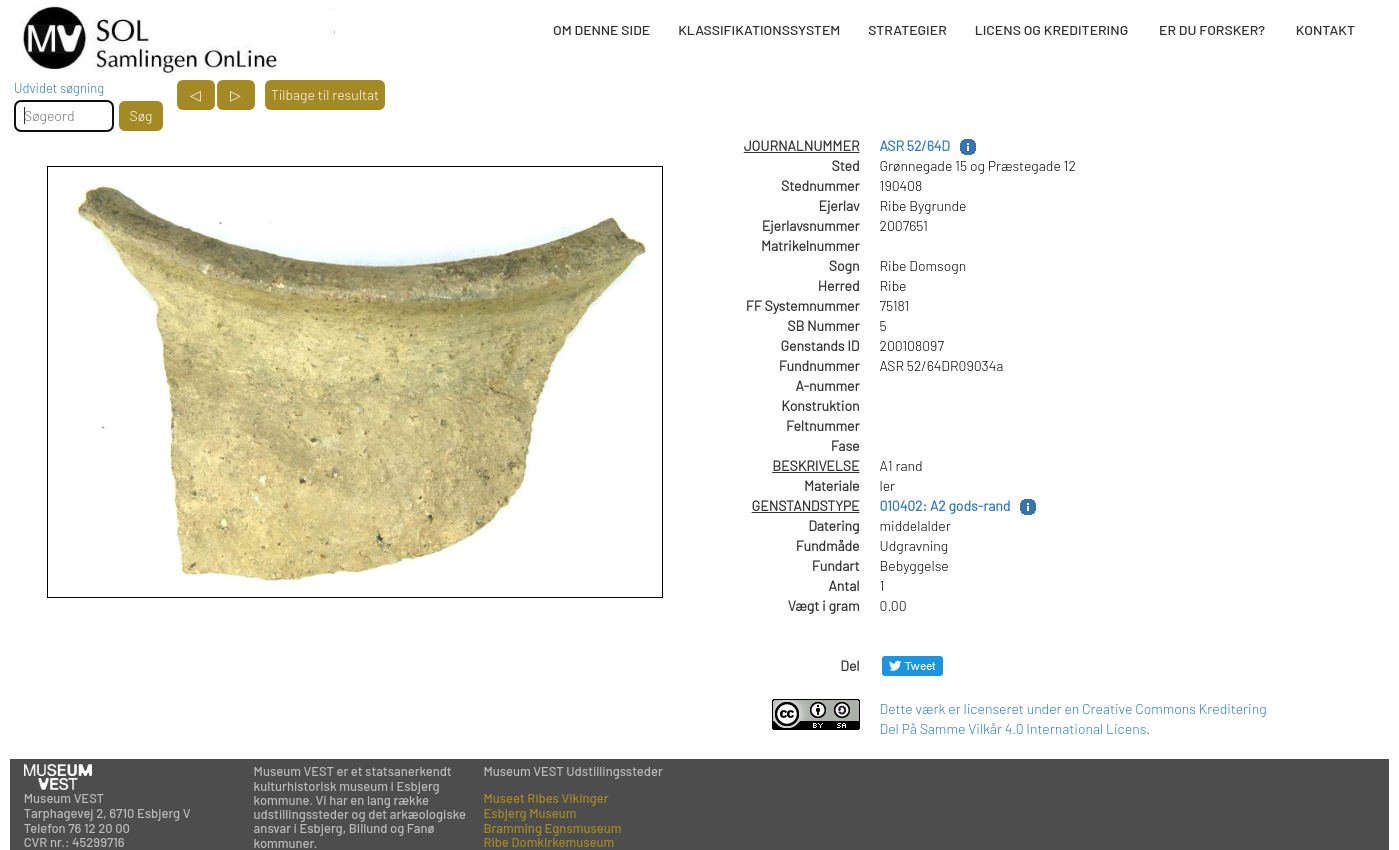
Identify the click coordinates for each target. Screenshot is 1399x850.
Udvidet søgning (59, 88)
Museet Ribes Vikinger (545, 798)
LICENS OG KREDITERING (1052, 29)
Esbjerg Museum (529, 813)
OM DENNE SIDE (601, 29)
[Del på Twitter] (912, 665)
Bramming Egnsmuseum (552, 828)
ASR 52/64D (915, 145)
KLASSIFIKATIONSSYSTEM (759, 29)
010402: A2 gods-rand (945, 505)
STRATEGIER (907, 29)
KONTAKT (1325, 29)
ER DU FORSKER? (1212, 29)
